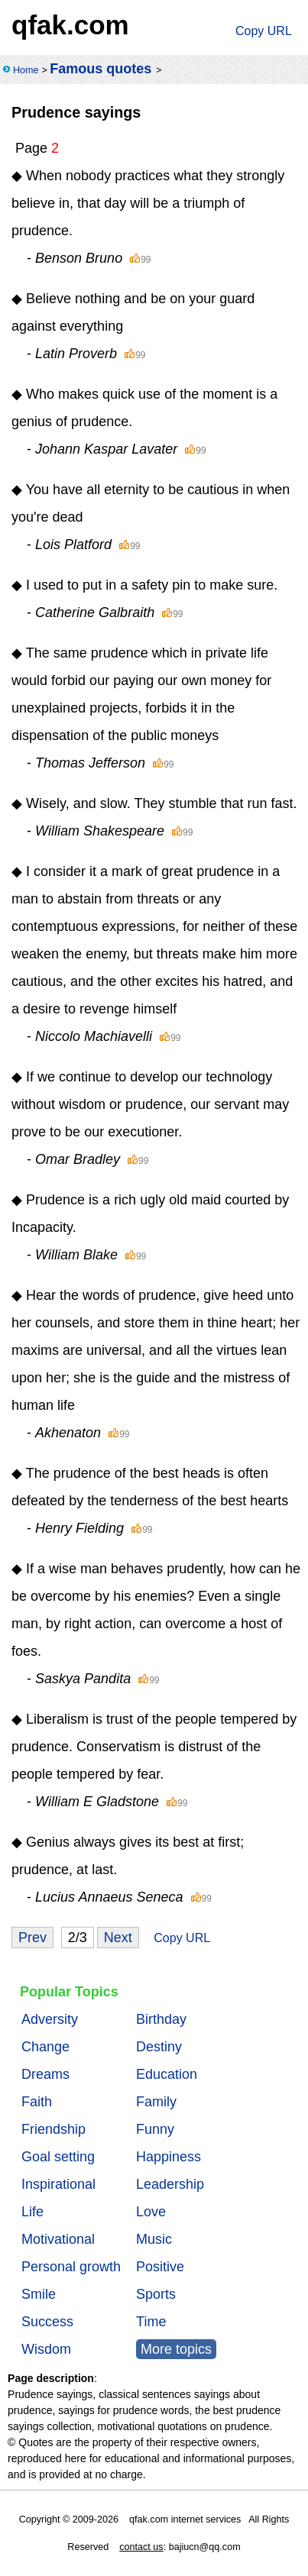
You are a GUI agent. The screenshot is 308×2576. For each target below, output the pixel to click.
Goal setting (58, 2156)
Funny (155, 2129)
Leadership (170, 2184)
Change (45, 2046)
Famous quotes (100, 68)
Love (151, 2211)
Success (47, 2321)
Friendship (53, 2129)
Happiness (168, 2156)
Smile (38, 2294)
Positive (160, 2266)
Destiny (159, 2046)
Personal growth (71, 2266)
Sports (156, 2294)
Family (156, 2101)
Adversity (49, 2019)
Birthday (161, 2019)
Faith (36, 2101)
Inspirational (58, 2184)
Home (26, 70)
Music (154, 2239)
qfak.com (70, 25)
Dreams (45, 2074)
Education (166, 2074)
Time (151, 2321)
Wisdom (46, 2349)
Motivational (58, 2239)
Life (32, 2211)
